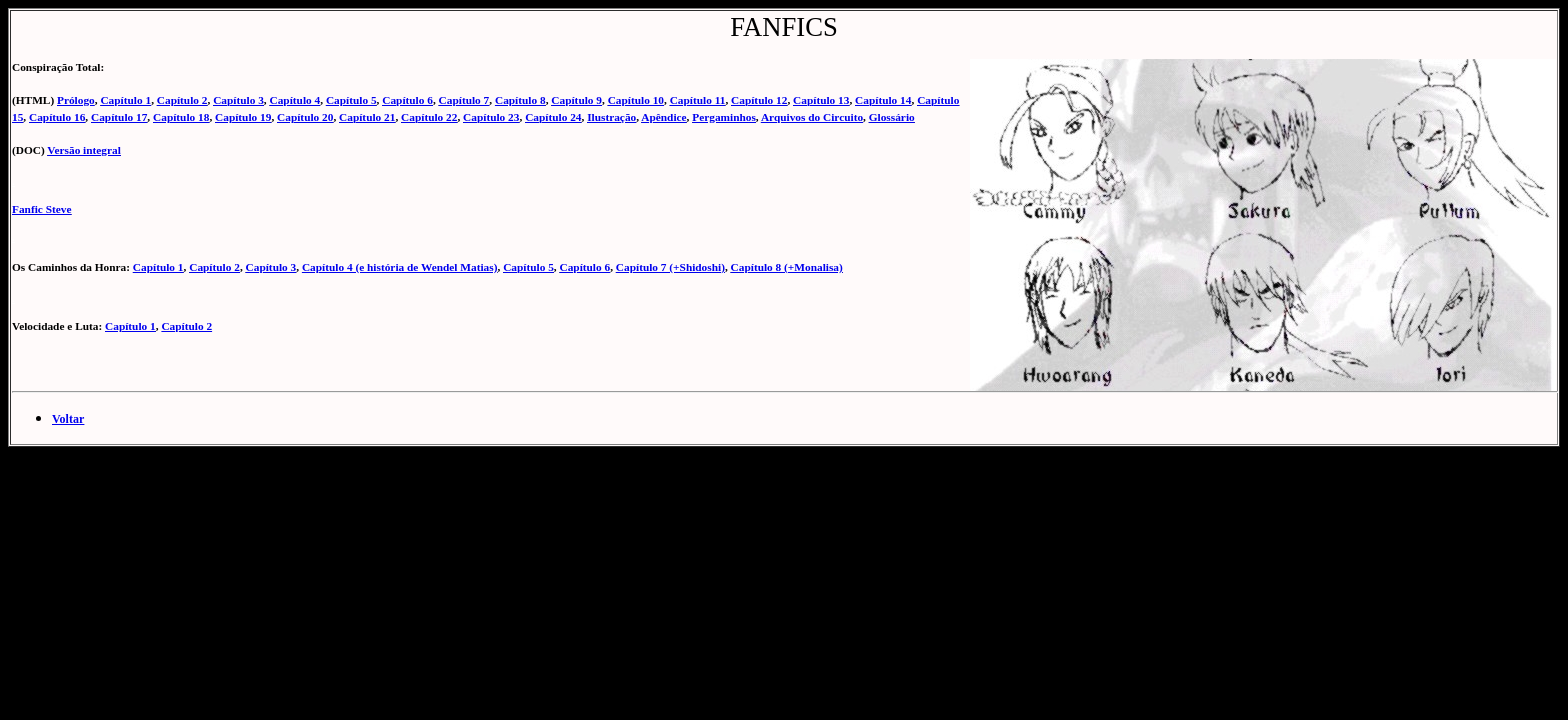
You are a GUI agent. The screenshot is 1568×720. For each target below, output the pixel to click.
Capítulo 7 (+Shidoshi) (670, 267)
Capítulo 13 (821, 100)
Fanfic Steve (41, 209)
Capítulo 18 (181, 117)
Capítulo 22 (429, 117)
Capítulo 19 (243, 117)
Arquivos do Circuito (812, 117)
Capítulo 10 (636, 100)
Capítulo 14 (883, 100)
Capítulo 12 (759, 100)
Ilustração (611, 117)
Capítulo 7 (464, 100)
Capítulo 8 (520, 100)
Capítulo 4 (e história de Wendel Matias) (400, 267)
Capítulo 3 (238, 100)
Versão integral (84, 150)
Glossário (892, 117)
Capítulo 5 (351, 100)
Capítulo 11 (698, 100)
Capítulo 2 (182, 100)
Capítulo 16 (57, 117)
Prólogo (76, 100)
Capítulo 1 (125, 100)
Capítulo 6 (407, 100)
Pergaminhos (724, 117)
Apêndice (663, 117)
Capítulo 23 (491, 117)
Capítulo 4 (295, 100)
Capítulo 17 (119, 117)
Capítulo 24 (553, 117)
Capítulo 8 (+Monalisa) (787, 267)
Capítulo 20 (305, 117)
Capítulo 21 (367, 117)
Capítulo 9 (576, 100)
